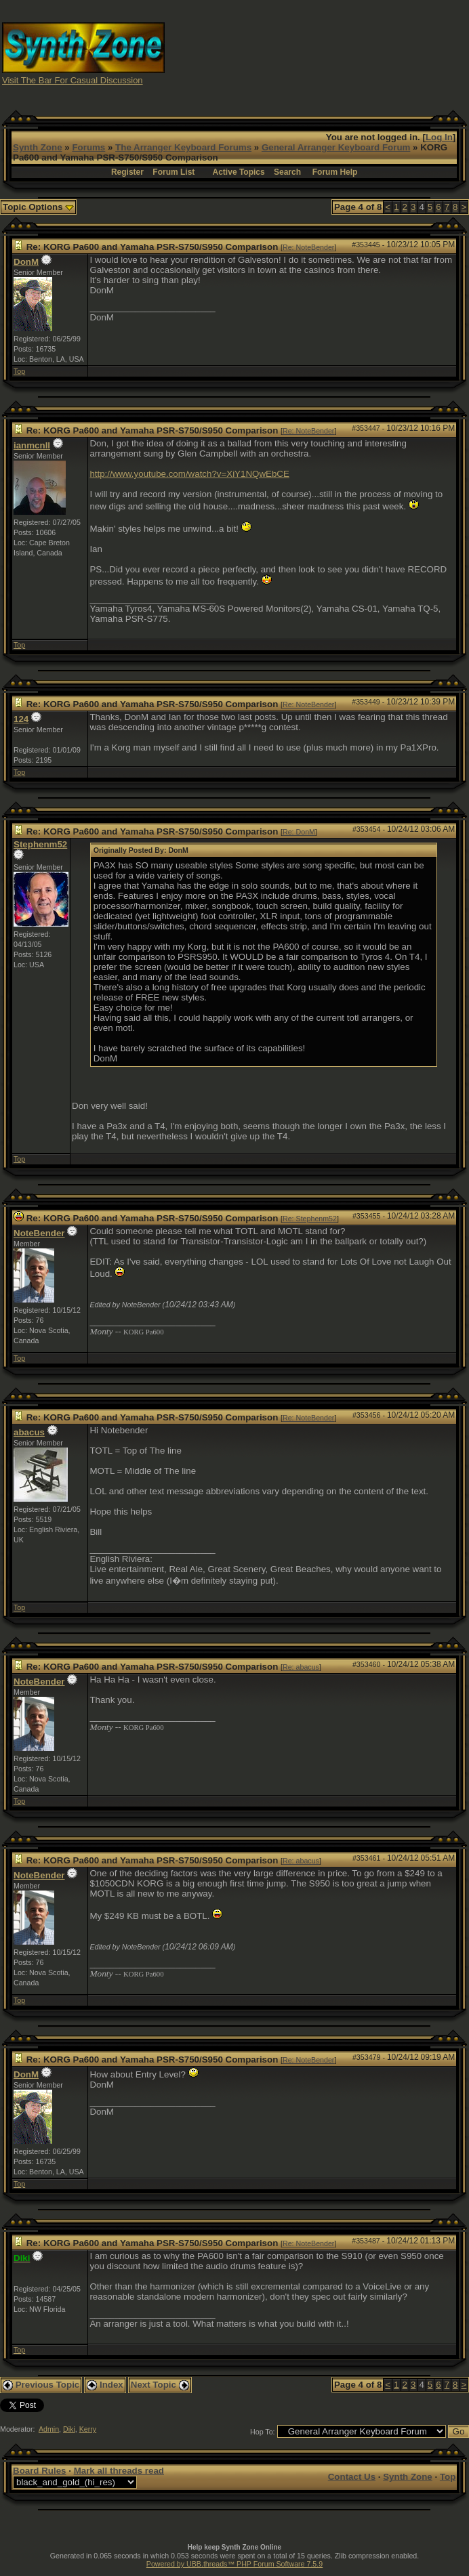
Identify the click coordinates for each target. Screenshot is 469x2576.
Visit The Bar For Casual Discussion (72, 80)
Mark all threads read (119, 2471)
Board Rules (39, 2471)
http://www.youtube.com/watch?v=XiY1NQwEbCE (189, 474)
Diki (69, 2429)
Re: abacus (301, 1667)
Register (127, 172)
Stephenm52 (40, 844)
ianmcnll (32, 445)
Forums (88, 147)
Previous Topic (41, 2385)
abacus (29, 1432)
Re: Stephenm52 (310, 1219)
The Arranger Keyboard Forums (183, 147)
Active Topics (239, 172)
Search (287, 172)
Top (19, 371)
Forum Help (335, 172)
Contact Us (351, 2477)
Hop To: (262, 2432)
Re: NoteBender (308, 247)
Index (105, 2385)
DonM (26, 262)
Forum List (173, 172)
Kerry (87, 2429)
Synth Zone (37, 147)
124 (21, 719)
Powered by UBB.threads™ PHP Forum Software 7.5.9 (234, 2564)
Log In (439, 137)
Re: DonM (299, 832)
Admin (49, 2429)
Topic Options (38, 207)
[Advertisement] (351, 53)
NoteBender (39, 1233)
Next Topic (160, 2385)
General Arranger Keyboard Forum (336, 147)
